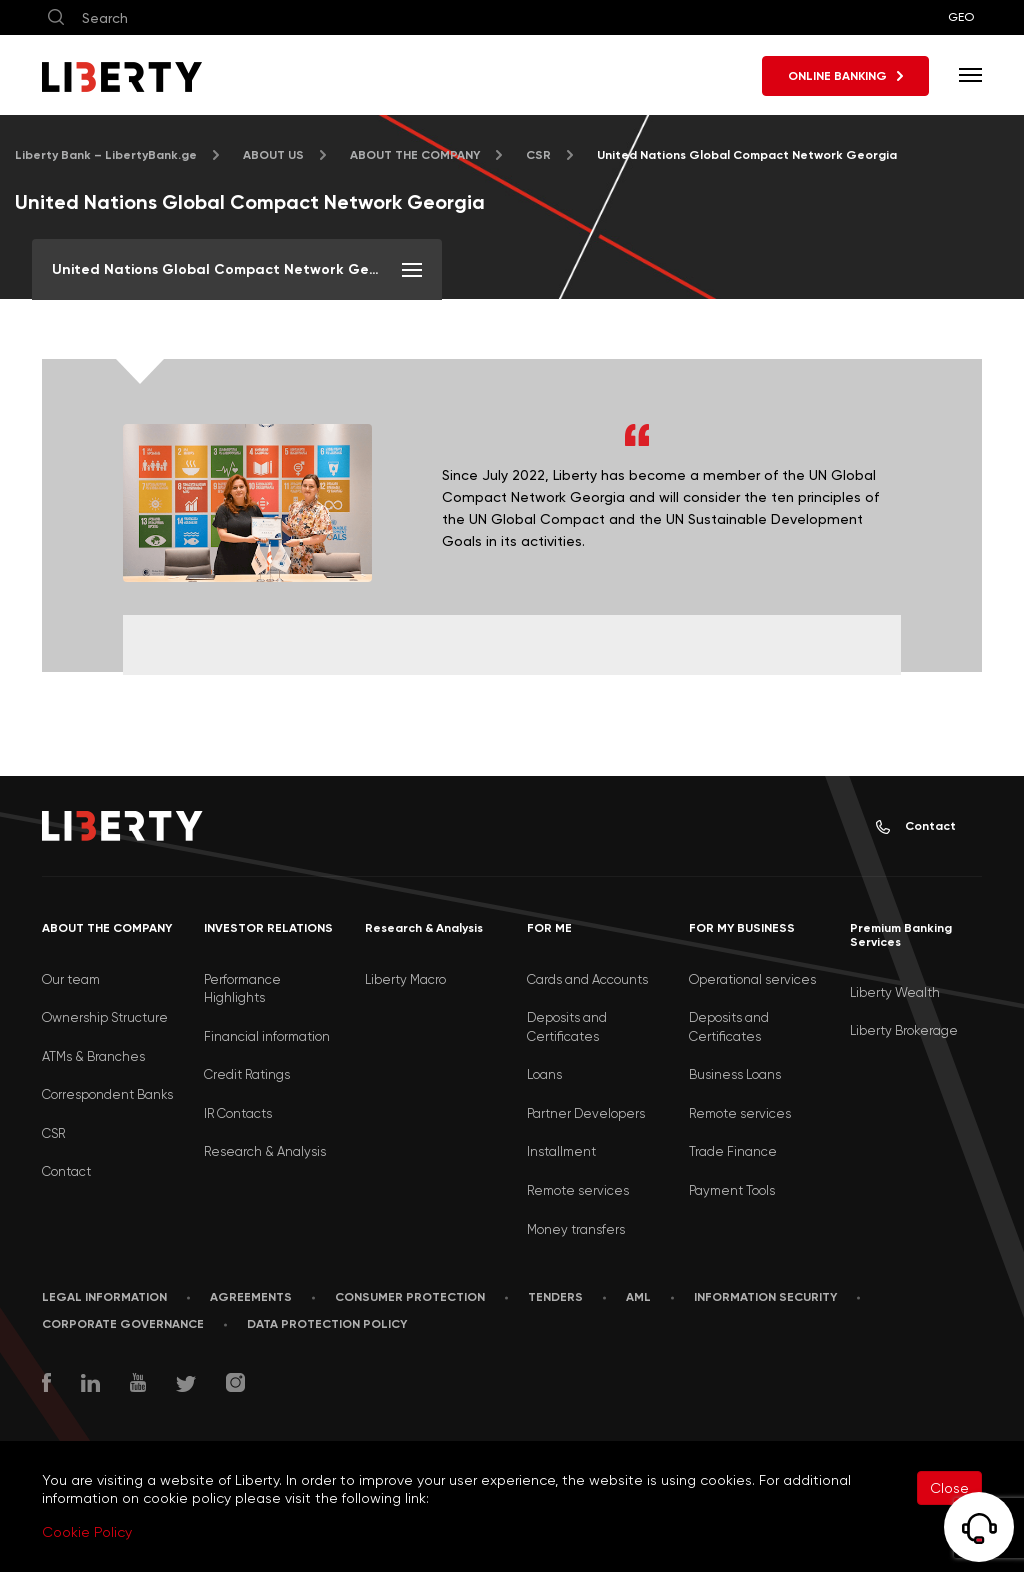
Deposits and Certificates (567, 1027)
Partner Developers (586, 1113)
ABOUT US (273, 155)
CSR (538, 155)
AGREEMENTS (251, 1297)
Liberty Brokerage (904, 1030)
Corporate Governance (123, 1324)
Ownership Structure (105, 1017)
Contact (916, 826)
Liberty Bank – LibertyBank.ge (106, 155)
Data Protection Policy (327, 1324)
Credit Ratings (247, 1074)
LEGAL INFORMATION (104, 1297)
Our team (71, 979)
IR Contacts (238, 1113)
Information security (765, 1297)
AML (638, 1297)
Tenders (555, 1297)
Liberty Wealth (895, 992)
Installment (561, 1151)
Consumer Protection (410, 1297)
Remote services (578, 1190)
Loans (544, 1074)
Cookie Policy (87, 1532)
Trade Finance (733, 1151)
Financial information (267, 1036)
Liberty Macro (405, 979)
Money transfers (576, 1229)
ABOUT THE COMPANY (415, 155)
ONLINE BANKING (845, 76)
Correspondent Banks (107, 1094)
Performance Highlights (242, 989)
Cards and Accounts (587, 979)
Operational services (752, 979)
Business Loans (735, 1074)
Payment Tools (732, 1190)
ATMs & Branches (93, 1056)
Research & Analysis (265, 1151)
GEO (961, 17)
